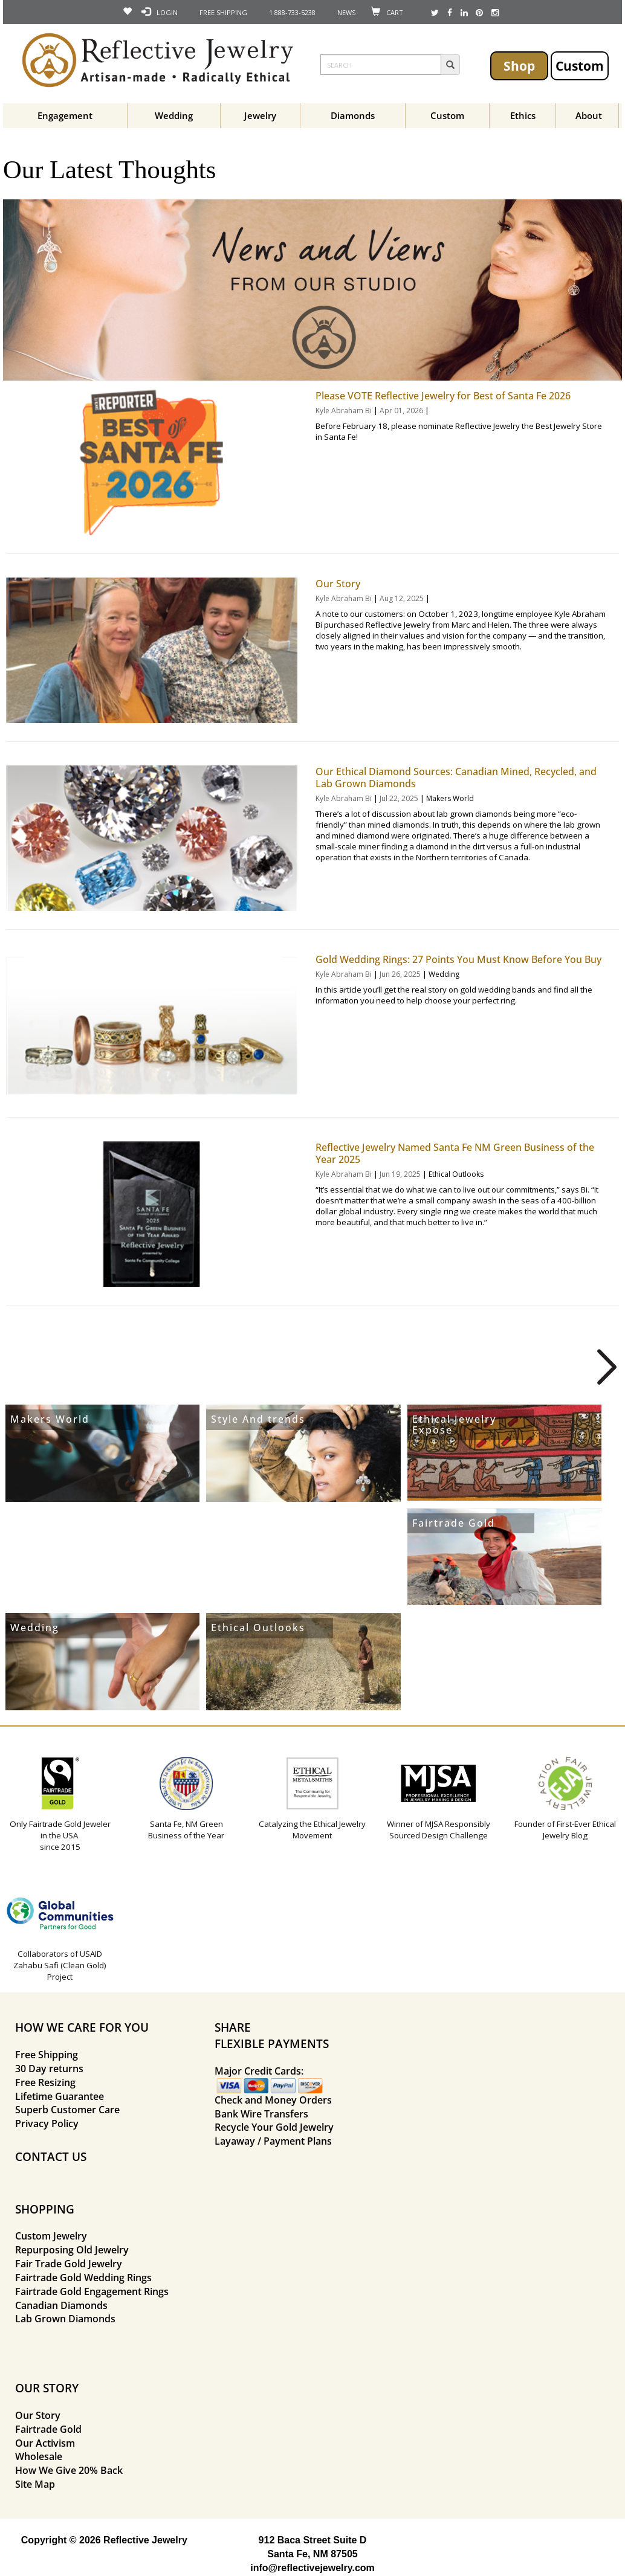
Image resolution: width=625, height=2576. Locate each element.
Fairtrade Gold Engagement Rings (92, 2291)
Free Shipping (46, 2054)
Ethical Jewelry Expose (454, 1424)
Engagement (64, 115)
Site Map (35, 2484)
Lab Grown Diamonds (65, 2318)
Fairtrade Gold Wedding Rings (83, 2277)
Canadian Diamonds (61, 2305)
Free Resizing (45, 2082)
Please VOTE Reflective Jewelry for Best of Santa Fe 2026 (443, 395)
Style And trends (258, 1419)
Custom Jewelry (51, 2236)
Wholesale (38, 2456)
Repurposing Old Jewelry (72, 2249)
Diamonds (353, 115)
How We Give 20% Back (69, 2470)
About (588, 115)
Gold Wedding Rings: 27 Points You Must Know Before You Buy (458, 959)
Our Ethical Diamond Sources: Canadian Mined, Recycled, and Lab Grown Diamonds (456, 777)
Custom (579, 65)
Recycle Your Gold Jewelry (274, 2127)
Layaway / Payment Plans (273, 2141)
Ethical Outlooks (456, 1174)
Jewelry (260, 115)
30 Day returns (49, 2068)
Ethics (523, 115)
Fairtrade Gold (453, 1523)
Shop (519, 65)
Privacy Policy (47, 2123)
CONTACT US (50, 2156)
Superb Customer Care (67, 2109)
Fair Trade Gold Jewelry (68, 2263)
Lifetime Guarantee (59, 2096)
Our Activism (45, 2443)
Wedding (174, 115)
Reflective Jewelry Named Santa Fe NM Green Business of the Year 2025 (455, 1153)
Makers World (450, 798)
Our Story (338, 583)
